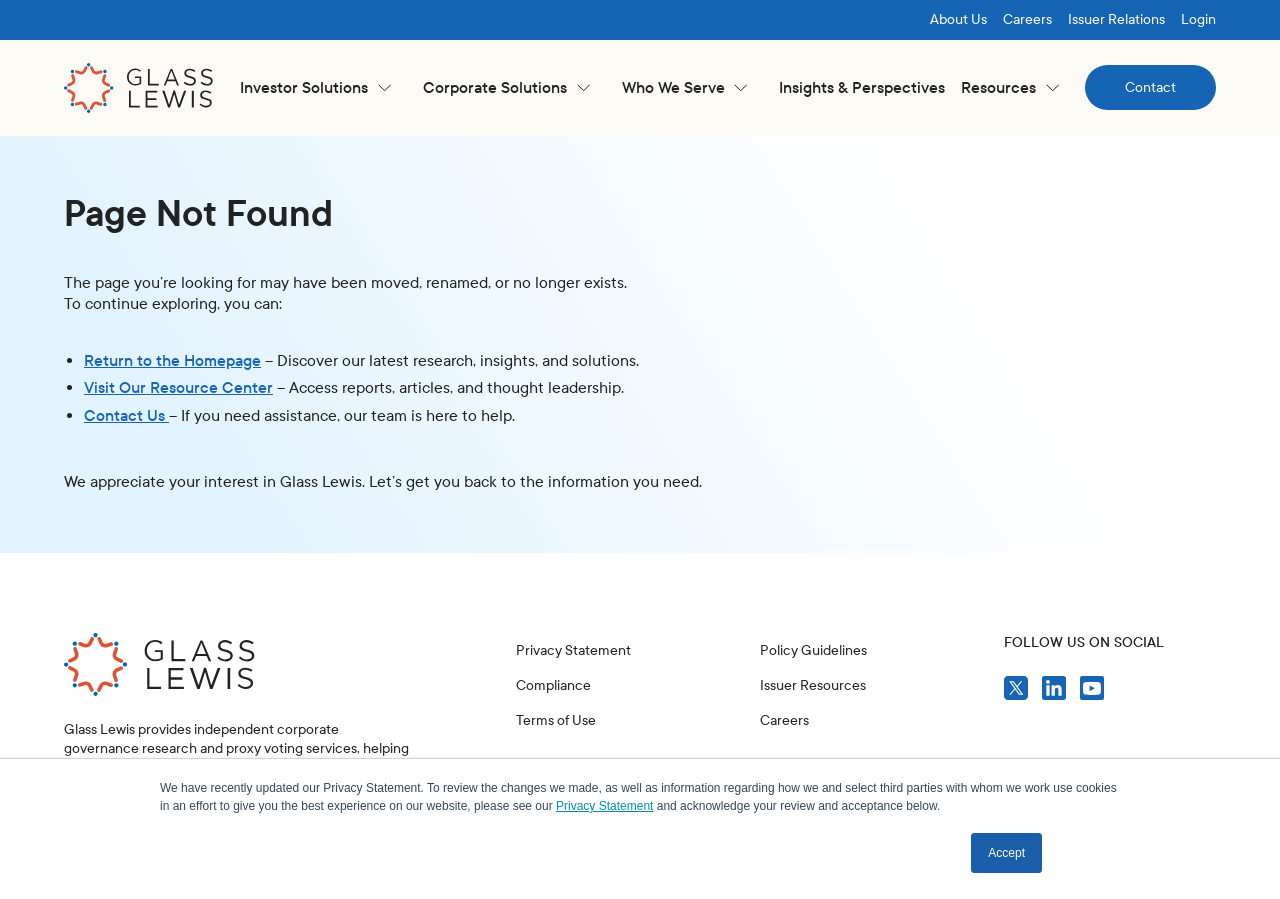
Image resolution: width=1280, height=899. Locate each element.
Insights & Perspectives (862, 87)
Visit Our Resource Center (178, 387)
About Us (958, 19)
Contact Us (126, 415)
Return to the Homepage (172, 360)
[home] (139, 88)
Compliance (553, 685)
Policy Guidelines (813, 650)
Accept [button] (1006, 853)
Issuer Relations (1116, 19)
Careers (1027, 19)
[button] (315, 87)
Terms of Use (556, 720)
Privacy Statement (573, 650)
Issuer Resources (813, 685)
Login (1198, 19)
